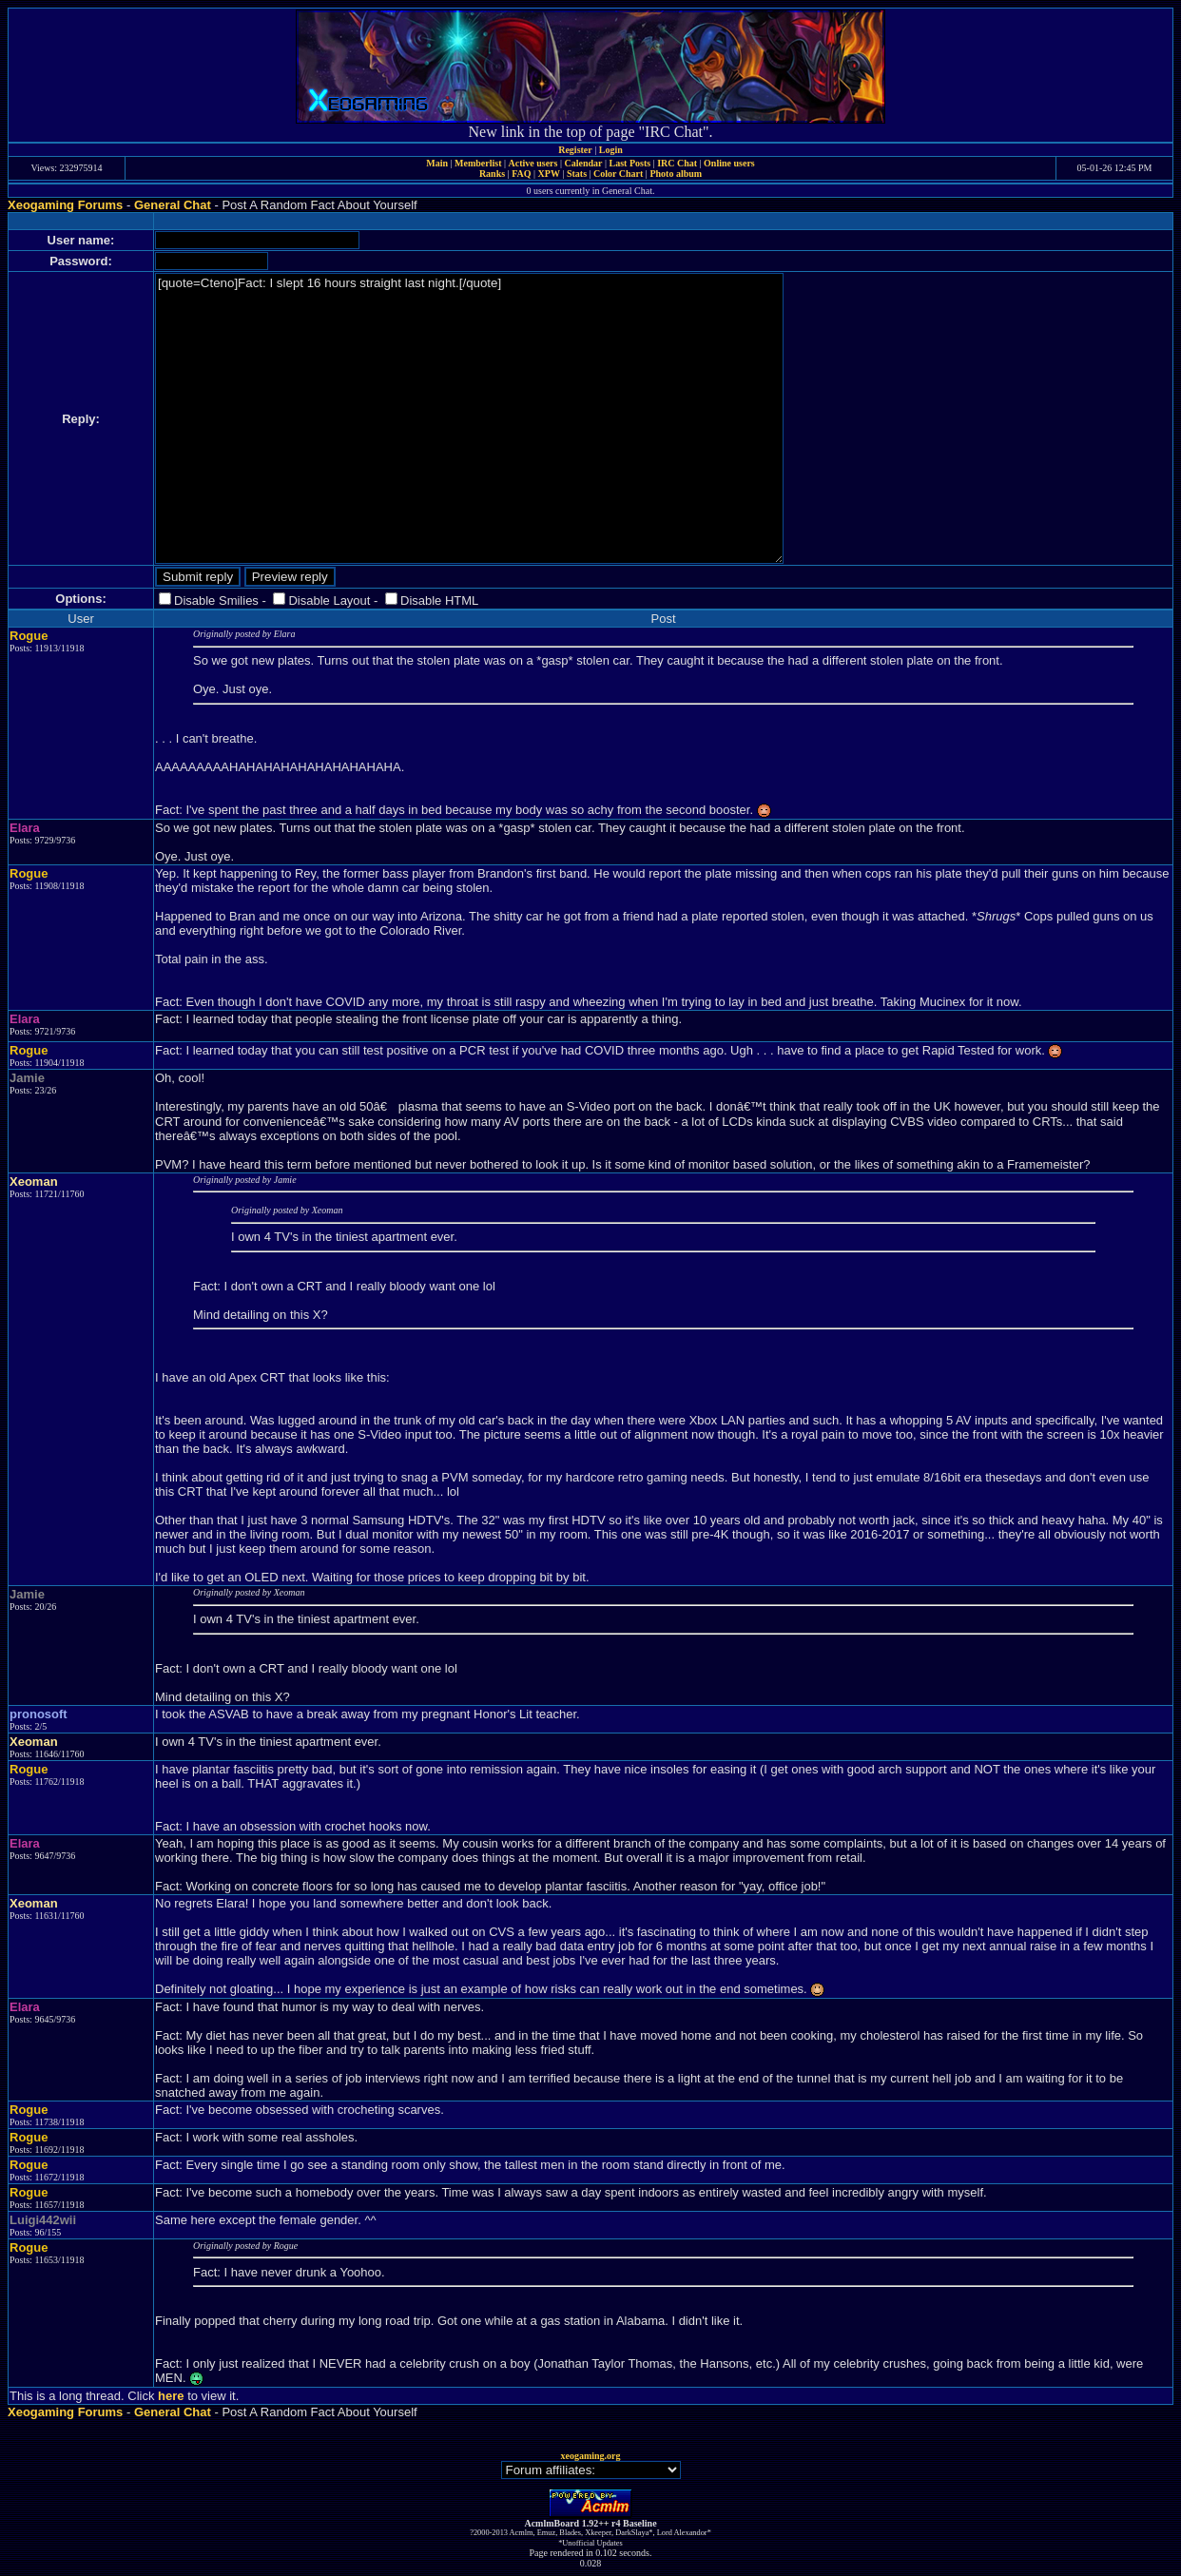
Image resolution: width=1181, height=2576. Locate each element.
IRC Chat (677, 163)
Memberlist (478, 163)
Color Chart (618, 173)
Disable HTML (439, 600)
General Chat (172, 205)
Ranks (492, 173)
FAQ (521, 173)
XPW (549, 173)
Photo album (675, 173)
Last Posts (629, 163)
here (171, 2396)
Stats (577, 173)
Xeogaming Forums (65, 205)
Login (611, 150)
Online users (729, 163)
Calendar (583, 163)
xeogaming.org (590, 2455)
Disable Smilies (216, 600)
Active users (533, 163)
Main (437, 163)
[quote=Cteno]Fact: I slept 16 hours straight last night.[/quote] (469, 418)
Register (575, 150)
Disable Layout (329, 600)
